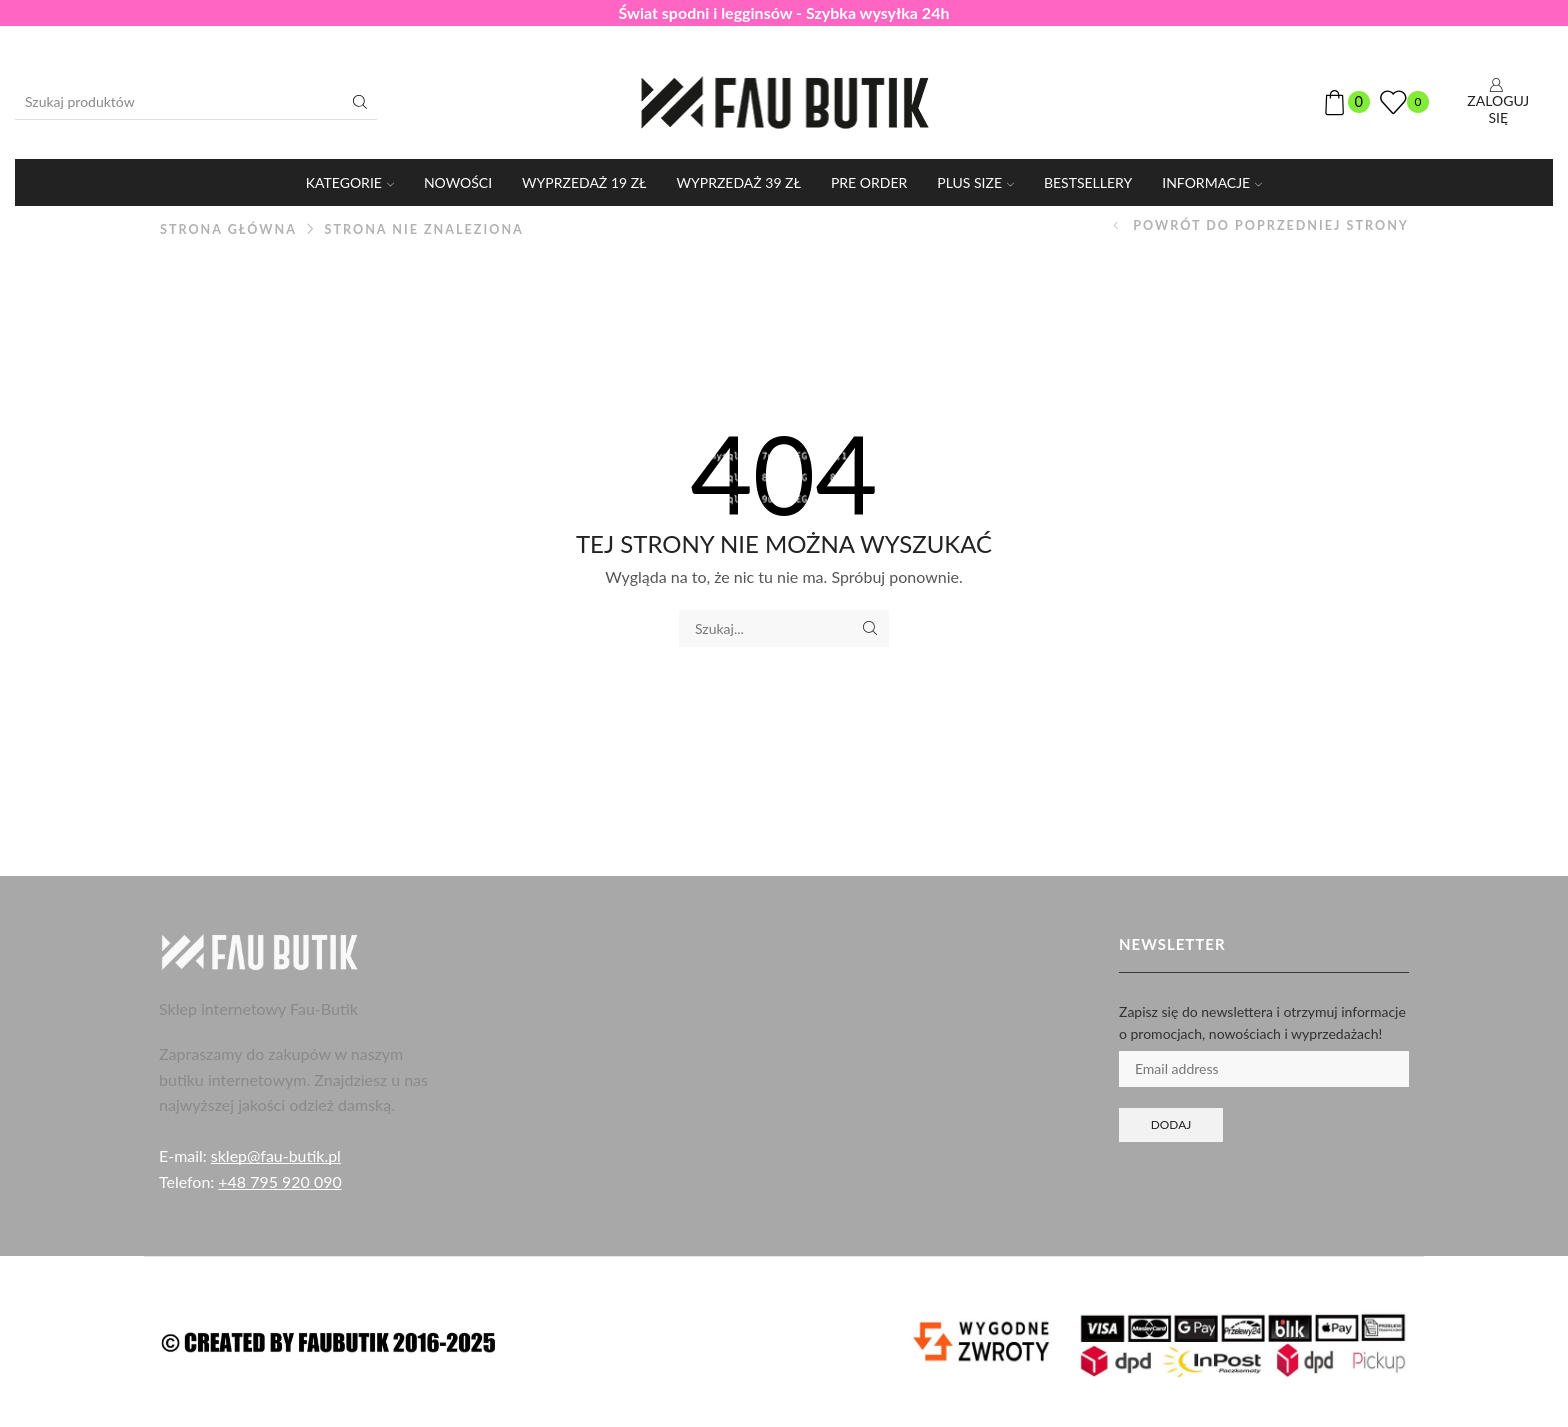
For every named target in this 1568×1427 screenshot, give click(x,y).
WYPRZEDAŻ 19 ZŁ (584, 182)
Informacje (1212, 182)
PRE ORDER (869, 182)
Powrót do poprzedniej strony (1271, 225)
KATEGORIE (350, 182)
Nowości (458, 182)
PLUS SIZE (975, 182)
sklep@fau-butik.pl (276, 1155)
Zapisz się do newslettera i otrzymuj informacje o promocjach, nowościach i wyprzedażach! (1262, 1022)
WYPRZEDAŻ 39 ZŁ (739, 182)
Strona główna (228, 229)
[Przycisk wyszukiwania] (360, 102)
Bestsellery (1088, 182)
